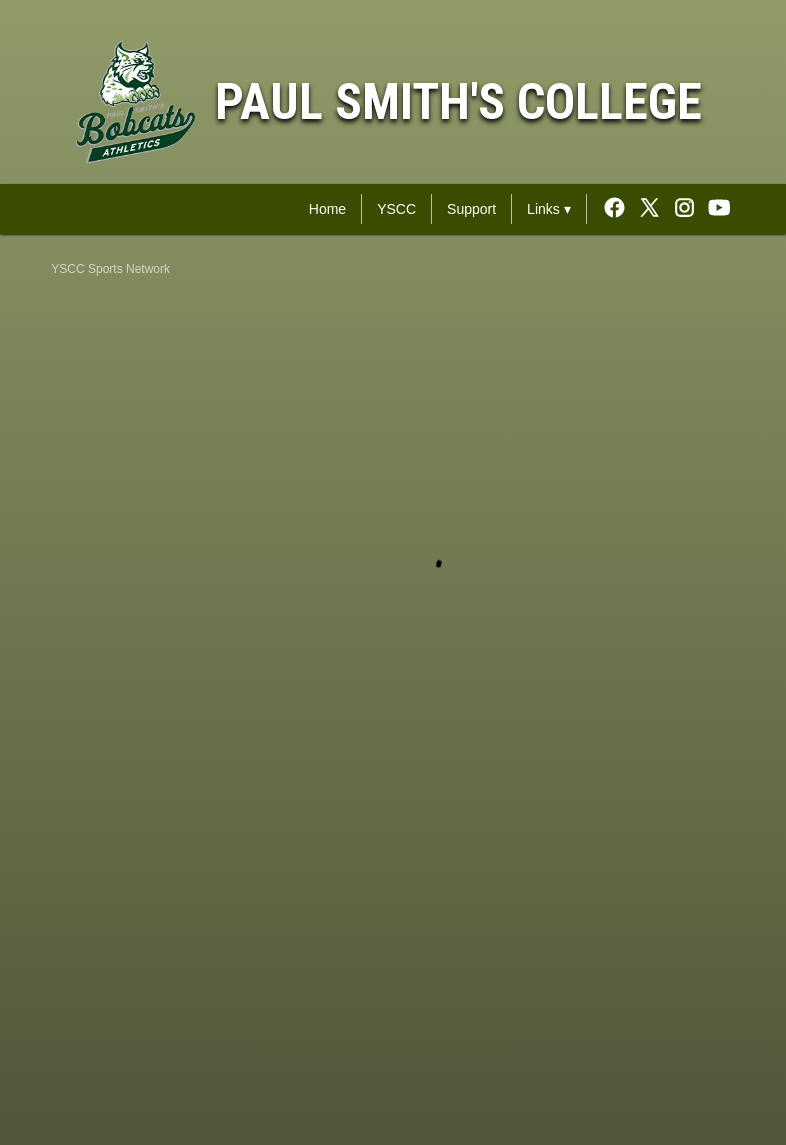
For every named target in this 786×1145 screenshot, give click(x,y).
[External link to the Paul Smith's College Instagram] (689, 209)
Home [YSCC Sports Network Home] (327, 209)
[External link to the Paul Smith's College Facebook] (619, 209)
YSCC (396, 209)
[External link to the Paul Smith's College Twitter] (654, 209)
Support (471, 209)
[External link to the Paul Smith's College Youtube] (719, 209)
